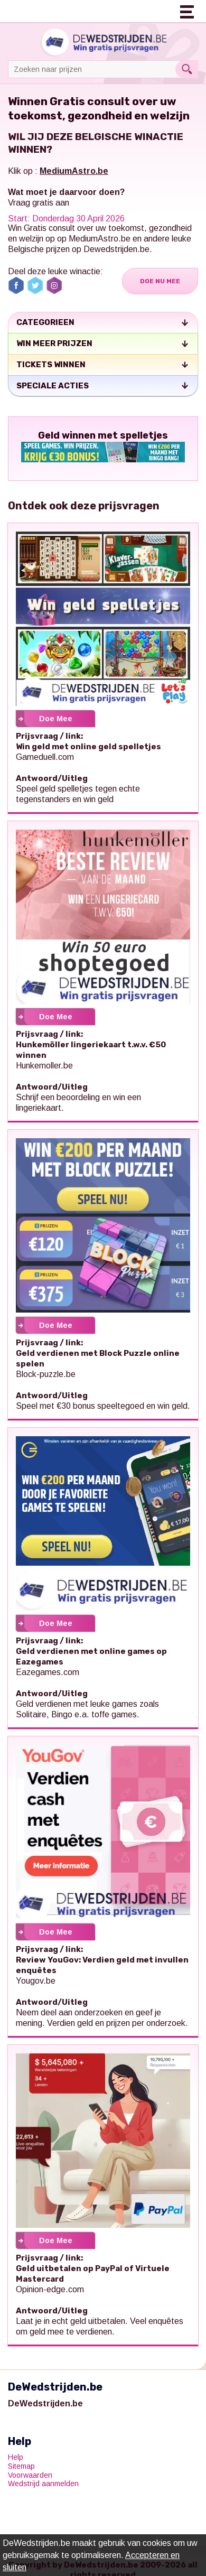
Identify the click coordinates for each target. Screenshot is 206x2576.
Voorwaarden (30, 2475)
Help (15, 2457)
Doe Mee (55, 718)
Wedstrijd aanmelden (43, 2483)
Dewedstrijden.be (116, 249)
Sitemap (21, 2466)
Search (186, 69)
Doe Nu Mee (160, 281)
